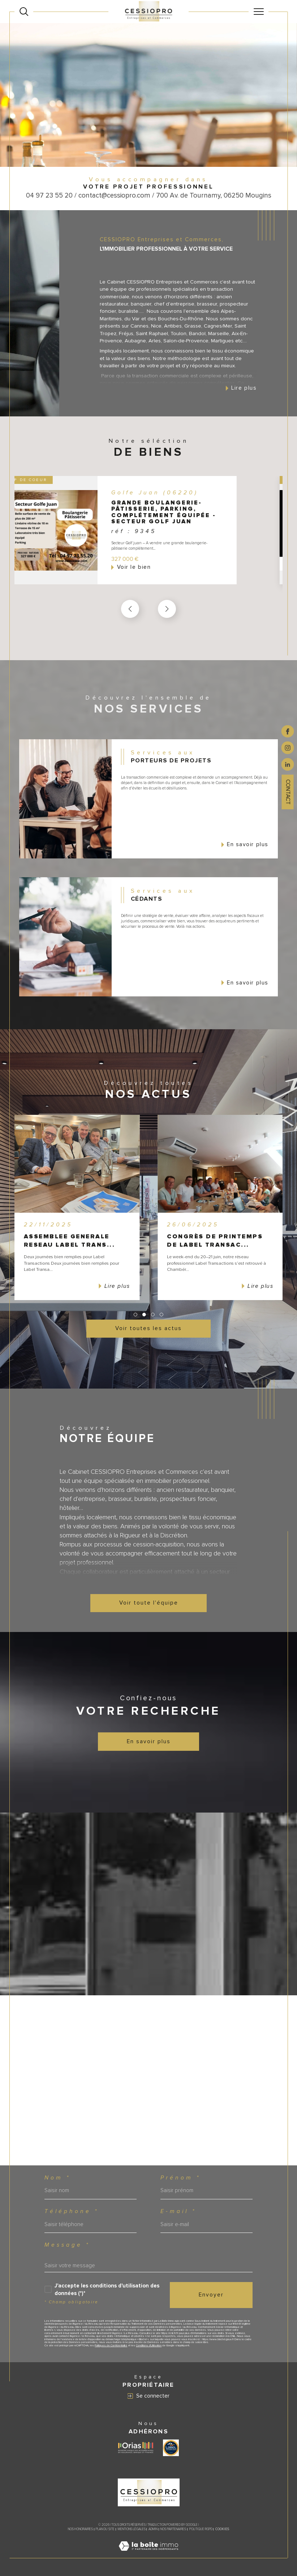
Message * (67, 2245)
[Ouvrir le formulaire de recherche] (24, 11)
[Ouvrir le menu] (258, 11)
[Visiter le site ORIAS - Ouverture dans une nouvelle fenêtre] (135, 2447)
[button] (167, 609)
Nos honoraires (80, 2529)
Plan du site (105, 2529)
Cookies (222, 2529)
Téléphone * (71, 2211)
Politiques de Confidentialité (111, 2345)
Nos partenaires (173, 2529)
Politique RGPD (200, 2529)
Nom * (57, 2178)
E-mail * (178, 2211)
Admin (153, 2529)
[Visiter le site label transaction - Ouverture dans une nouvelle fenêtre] (171, 2447)
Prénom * (180, 2178)
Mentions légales (132, 2529)
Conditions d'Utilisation (149, 2345)
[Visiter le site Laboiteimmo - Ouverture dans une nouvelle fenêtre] (148, 2554)
